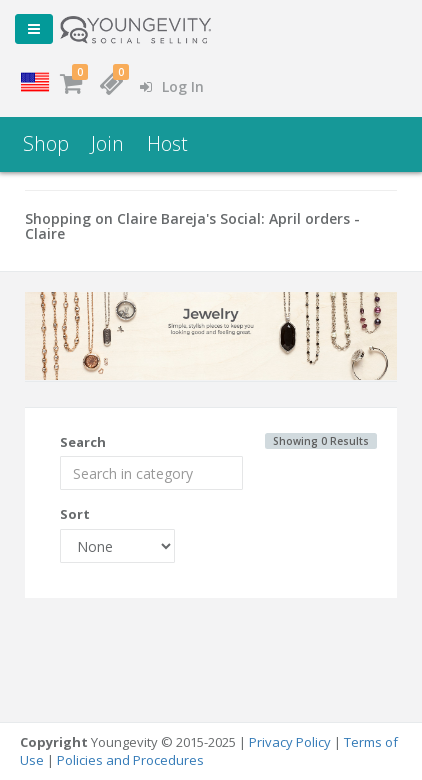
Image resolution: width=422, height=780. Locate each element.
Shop (46, 143)
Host (167, 143)
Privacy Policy (290, 742)
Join (107, 143)
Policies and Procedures (130, 760)
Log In (172, 86)
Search (83, 442)
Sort (75, 514)
